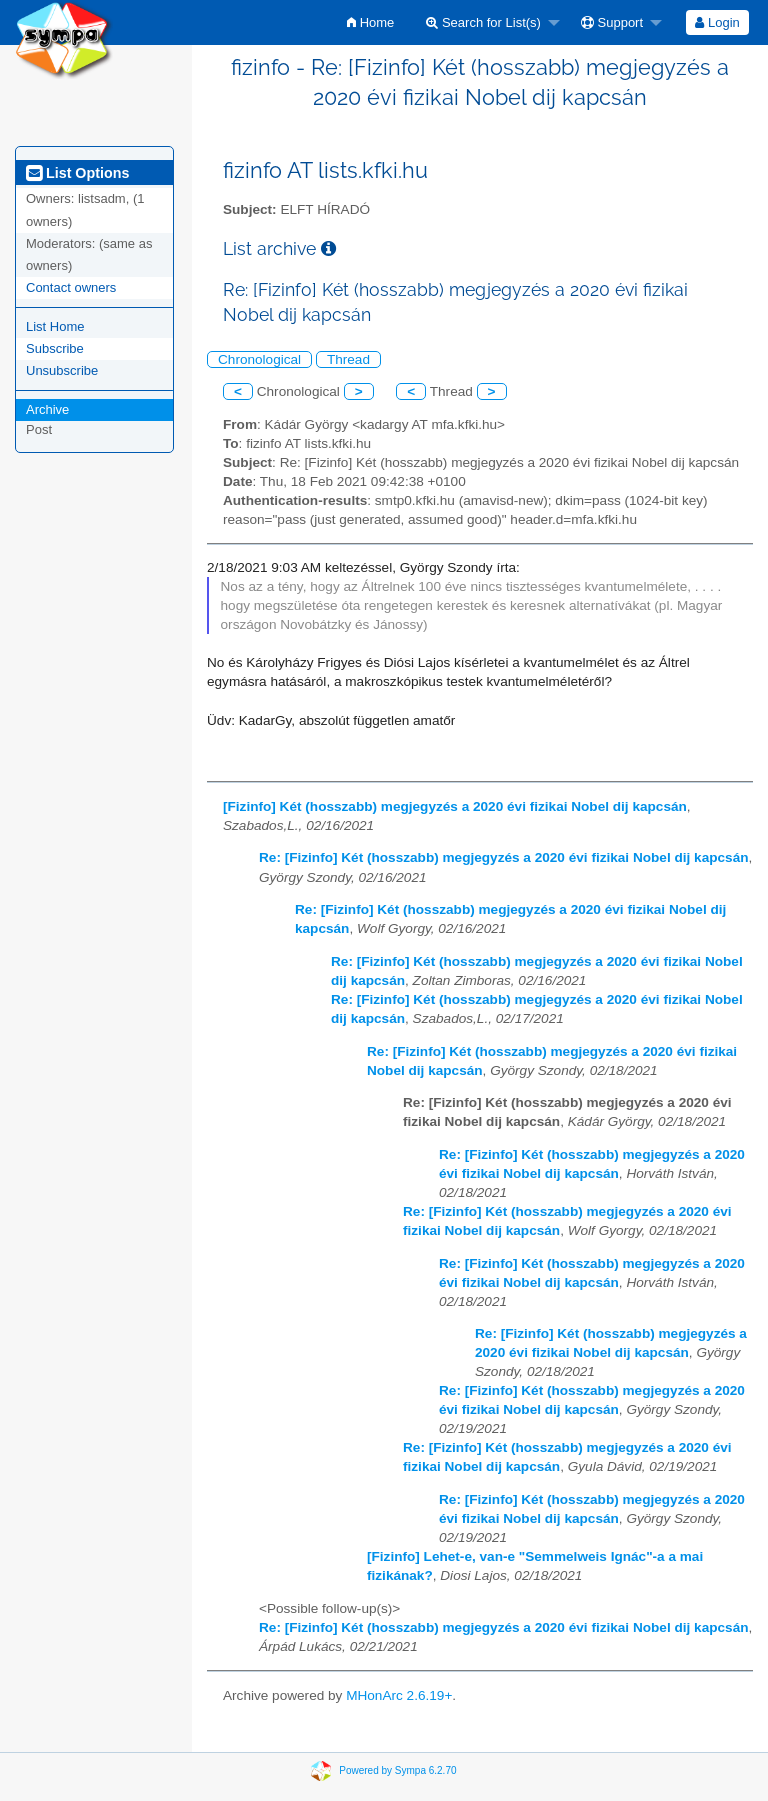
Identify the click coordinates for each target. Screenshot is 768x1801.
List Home (55, 326)
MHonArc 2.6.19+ (399, 1695)
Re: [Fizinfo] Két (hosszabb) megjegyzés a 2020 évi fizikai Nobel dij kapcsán (504, 857)
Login (717, 22)
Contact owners (71, 287)
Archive (47, 409)
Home (370, 22)
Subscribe (55, 348)
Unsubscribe (62, 370)
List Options (77, 173)
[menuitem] (370, 22)
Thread (348, 359)
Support (612, 22)
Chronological (259, 359)
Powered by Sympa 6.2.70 (397, 1770)
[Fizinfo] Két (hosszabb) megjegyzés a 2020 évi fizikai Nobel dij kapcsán (455, 806)
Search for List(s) (483, 22)
